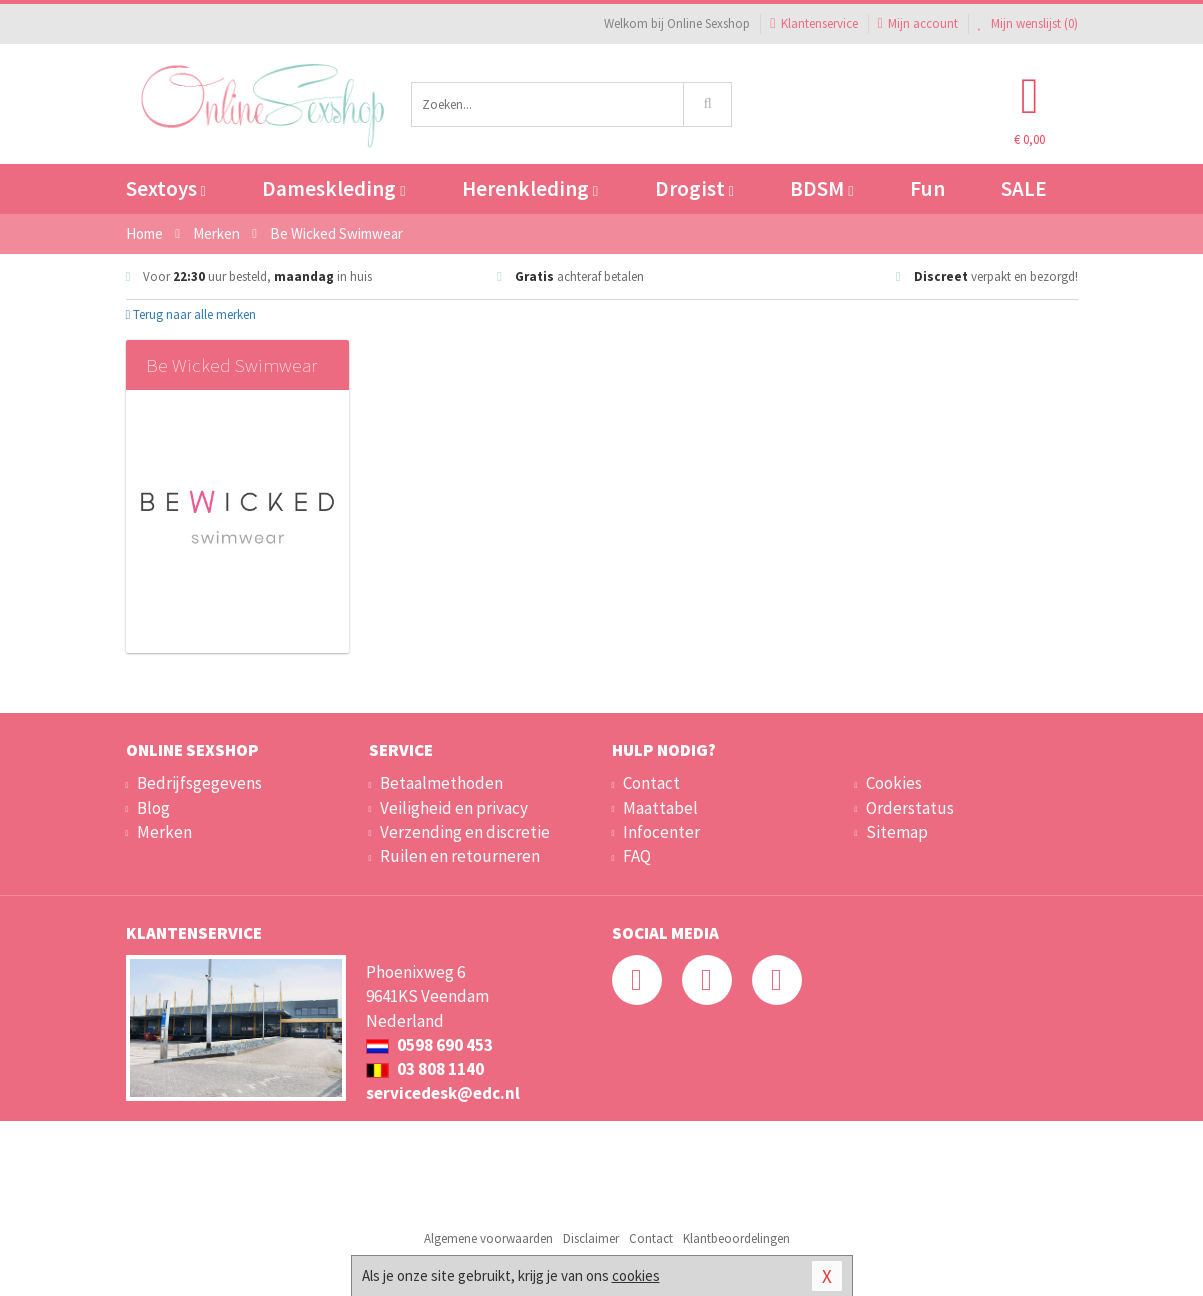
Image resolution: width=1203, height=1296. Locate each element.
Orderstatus (910, 808)
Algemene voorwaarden (488, 1238)
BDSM (821, 188)
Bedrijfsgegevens (199, 783)
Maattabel (660, 808)
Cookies (894, 783)
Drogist (694, 188)
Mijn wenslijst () (1028, 23)
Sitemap (897, 832)
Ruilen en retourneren (460, 856)
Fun (927, 188)
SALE (1024, 188)
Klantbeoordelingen (736, 1238)
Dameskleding (333, 188)
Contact (651, 783)
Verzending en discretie (465, 832)
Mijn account (918, 23)
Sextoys (166, 188)
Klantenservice (813, 23)
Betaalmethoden (441, 783)
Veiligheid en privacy (454, 808)
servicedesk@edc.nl (443, 1093)
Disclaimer (591, 1238)
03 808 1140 (425, 1069)
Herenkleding (530, 188)
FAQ (637, 856)
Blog (153, 808)
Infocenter (661, 832)
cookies (636, 1275)
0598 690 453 (429, 1045)
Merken (164, 832)
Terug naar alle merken (191, 314)
